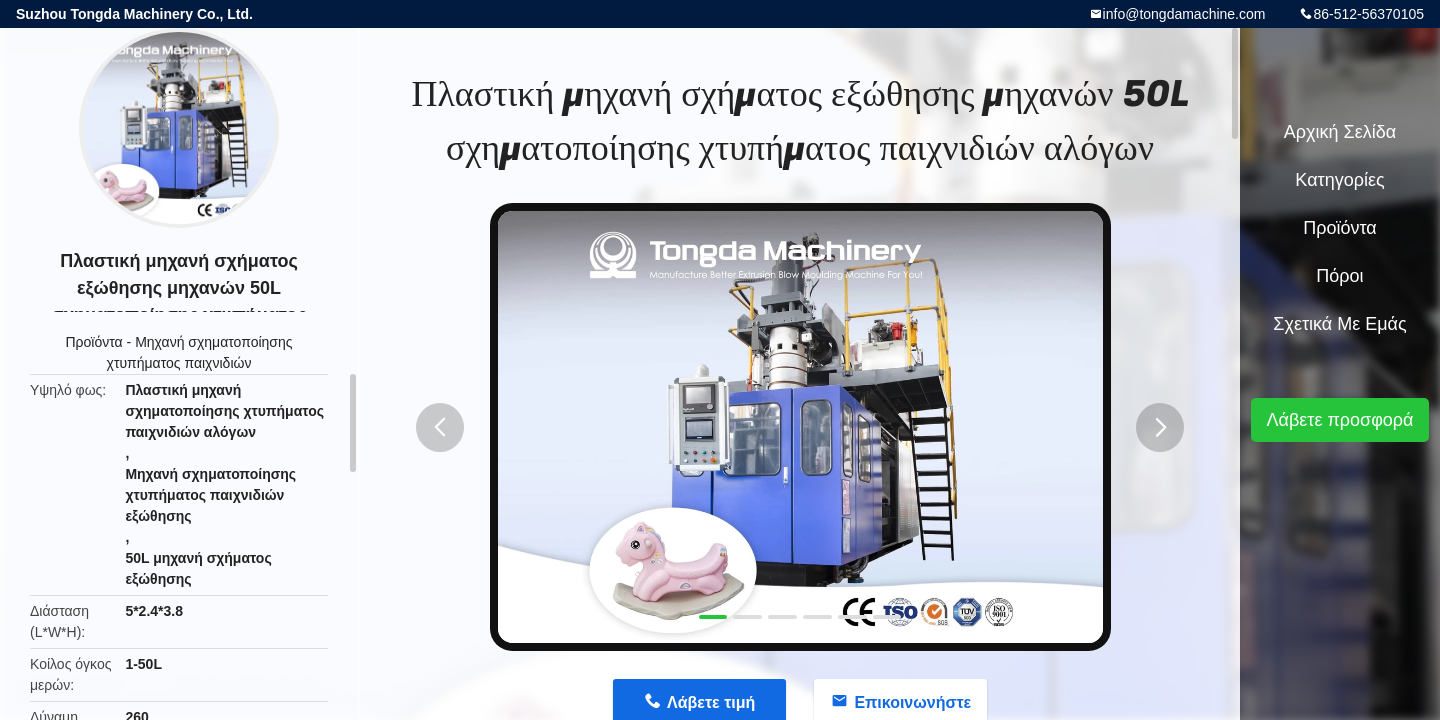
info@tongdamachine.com (1184, 14)
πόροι (1339, 276)
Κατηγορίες (1339, 180)
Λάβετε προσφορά (1339, 420)
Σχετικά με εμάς (1339, 324)
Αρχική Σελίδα (1340, 132)
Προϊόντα (93, 342)
